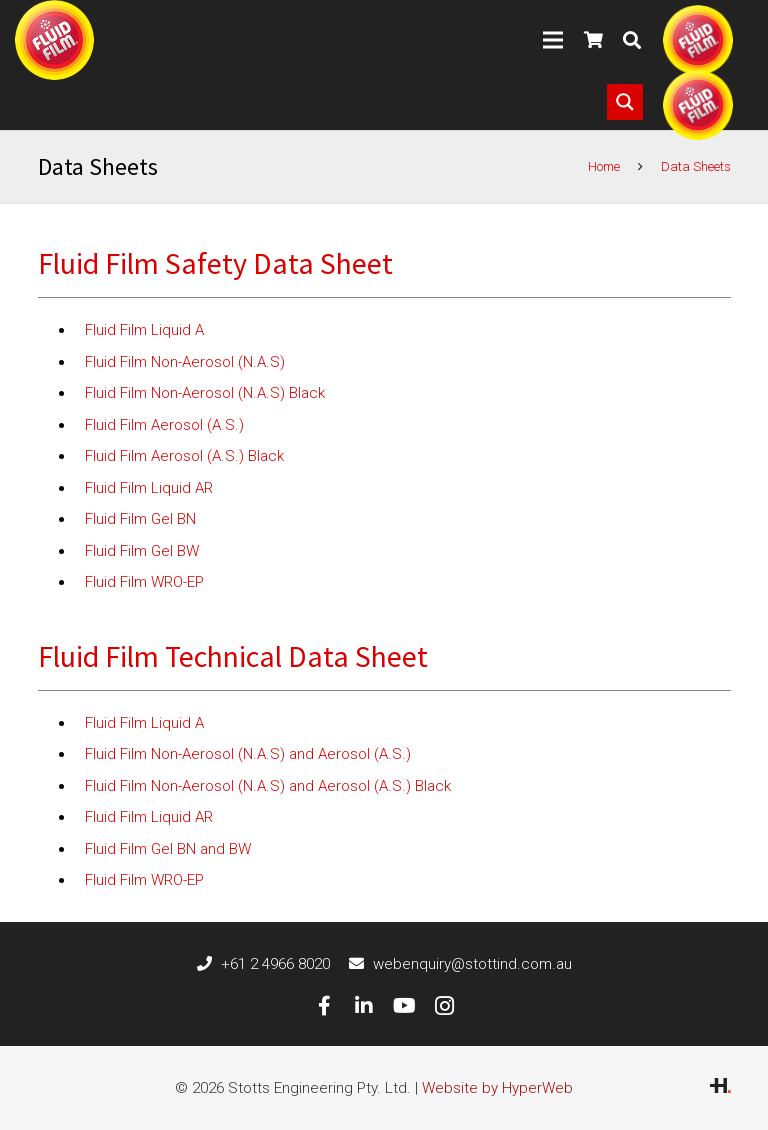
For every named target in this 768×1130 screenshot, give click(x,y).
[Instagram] (444, 1006)
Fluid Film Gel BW (142, 551)
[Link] (54, 40)
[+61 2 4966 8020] (209, 964)
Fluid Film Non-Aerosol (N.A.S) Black (205, 393)
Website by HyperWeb (497, 1088)
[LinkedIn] (364, 1006)
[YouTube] (404, 1006)
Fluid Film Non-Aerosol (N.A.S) (185, 362)
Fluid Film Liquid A (144, 330)
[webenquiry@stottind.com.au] (360, 964)
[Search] (632, 40)
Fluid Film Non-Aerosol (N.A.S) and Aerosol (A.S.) (248, 754)
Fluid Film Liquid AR (149, 488)
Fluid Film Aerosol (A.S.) (164, 425)
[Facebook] (324, 1006)
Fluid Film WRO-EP (144, 582)
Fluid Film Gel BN (140, 519)
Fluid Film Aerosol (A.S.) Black (184, 456)
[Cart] (593, 40)
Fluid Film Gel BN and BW (168, 849)
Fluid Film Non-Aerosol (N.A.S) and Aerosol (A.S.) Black (268, 786)
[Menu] (553, 40)
